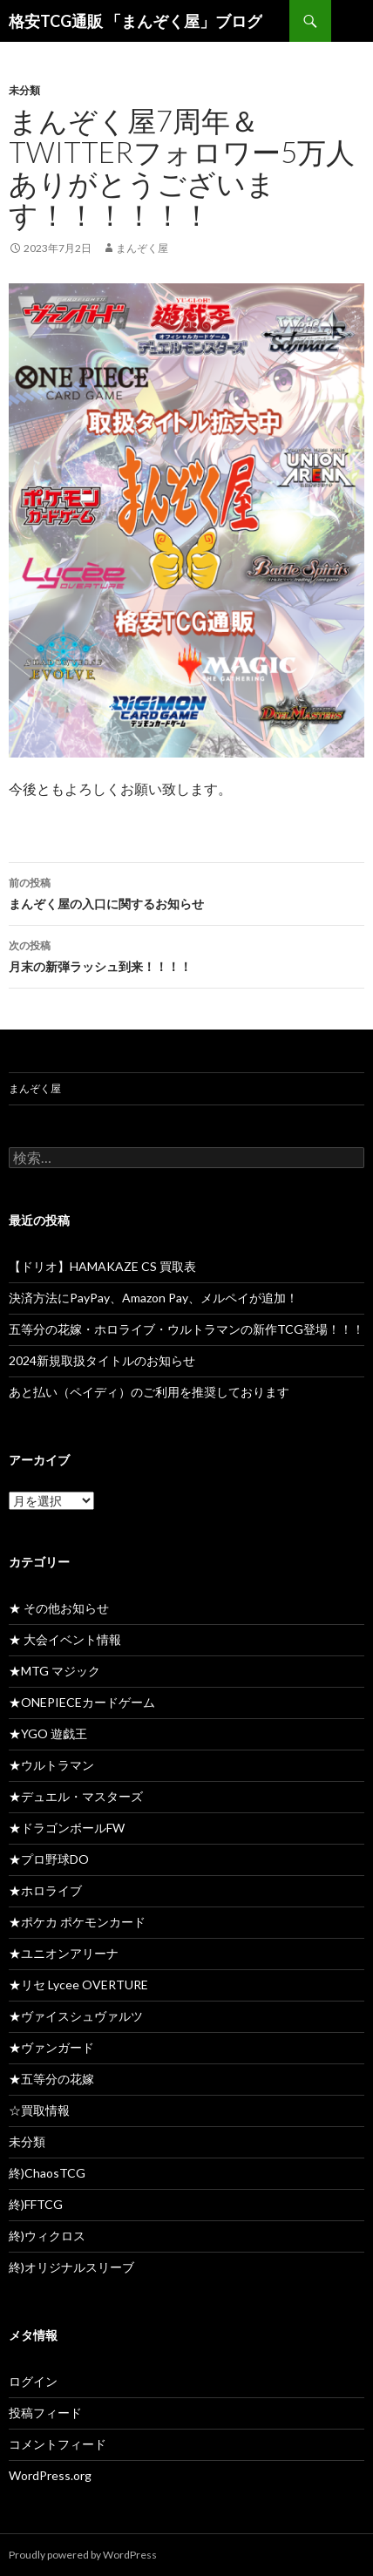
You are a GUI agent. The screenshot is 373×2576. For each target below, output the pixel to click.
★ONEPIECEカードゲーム (82, 1702)
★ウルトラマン (51, 1764)
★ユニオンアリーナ (64, 1953)
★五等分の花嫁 (51, 2078)
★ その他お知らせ (59, 1608)
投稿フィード (45, 2412)
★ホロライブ (45, 1890)
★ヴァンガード (51, 2047)
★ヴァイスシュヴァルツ (76, 2015)
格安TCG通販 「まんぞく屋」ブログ (135, 21)
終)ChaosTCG (47, 2172)
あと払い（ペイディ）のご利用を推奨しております (149, 1391)
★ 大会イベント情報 (65, 1639)
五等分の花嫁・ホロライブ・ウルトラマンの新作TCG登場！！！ (186, 1329)
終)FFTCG (36, 2204)
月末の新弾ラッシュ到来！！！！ (186, 954)
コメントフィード (57, 2444)
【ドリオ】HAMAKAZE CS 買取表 (102, 1266)
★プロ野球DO (49, 1859)
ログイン (33, 2381)
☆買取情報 (39, 2110)
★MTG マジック (54, 1670)
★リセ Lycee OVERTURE (78, 1984)
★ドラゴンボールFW (67, 1827)
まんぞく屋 (142, 248)
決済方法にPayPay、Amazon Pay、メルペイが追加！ (153, 1297)
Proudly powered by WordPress (83, 2554)
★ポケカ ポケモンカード (77, 1921)
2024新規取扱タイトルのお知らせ (102, 1360)
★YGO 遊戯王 (48, 1733)
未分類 (24, 90)
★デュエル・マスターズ (76, 1796)
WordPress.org (50, 2475)
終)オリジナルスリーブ (71, 2267)
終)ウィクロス (47, 2235)
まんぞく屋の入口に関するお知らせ (186, 892)
